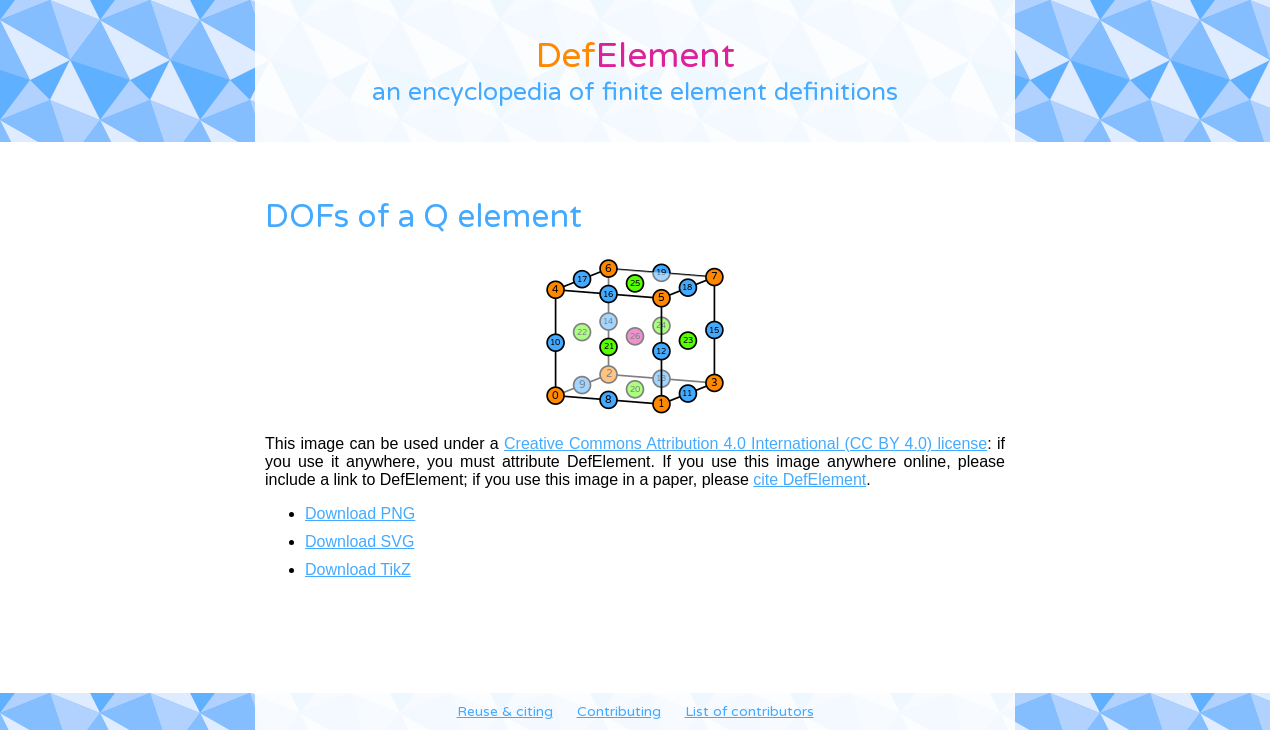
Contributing (619, 711)
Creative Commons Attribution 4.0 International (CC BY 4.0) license (745, 443)
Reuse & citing (505, 711)
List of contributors (749, 711)
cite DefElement (809, 479)
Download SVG (359, 541)
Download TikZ (358, 569)
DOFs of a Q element (423, 217)
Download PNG (360, 513)
